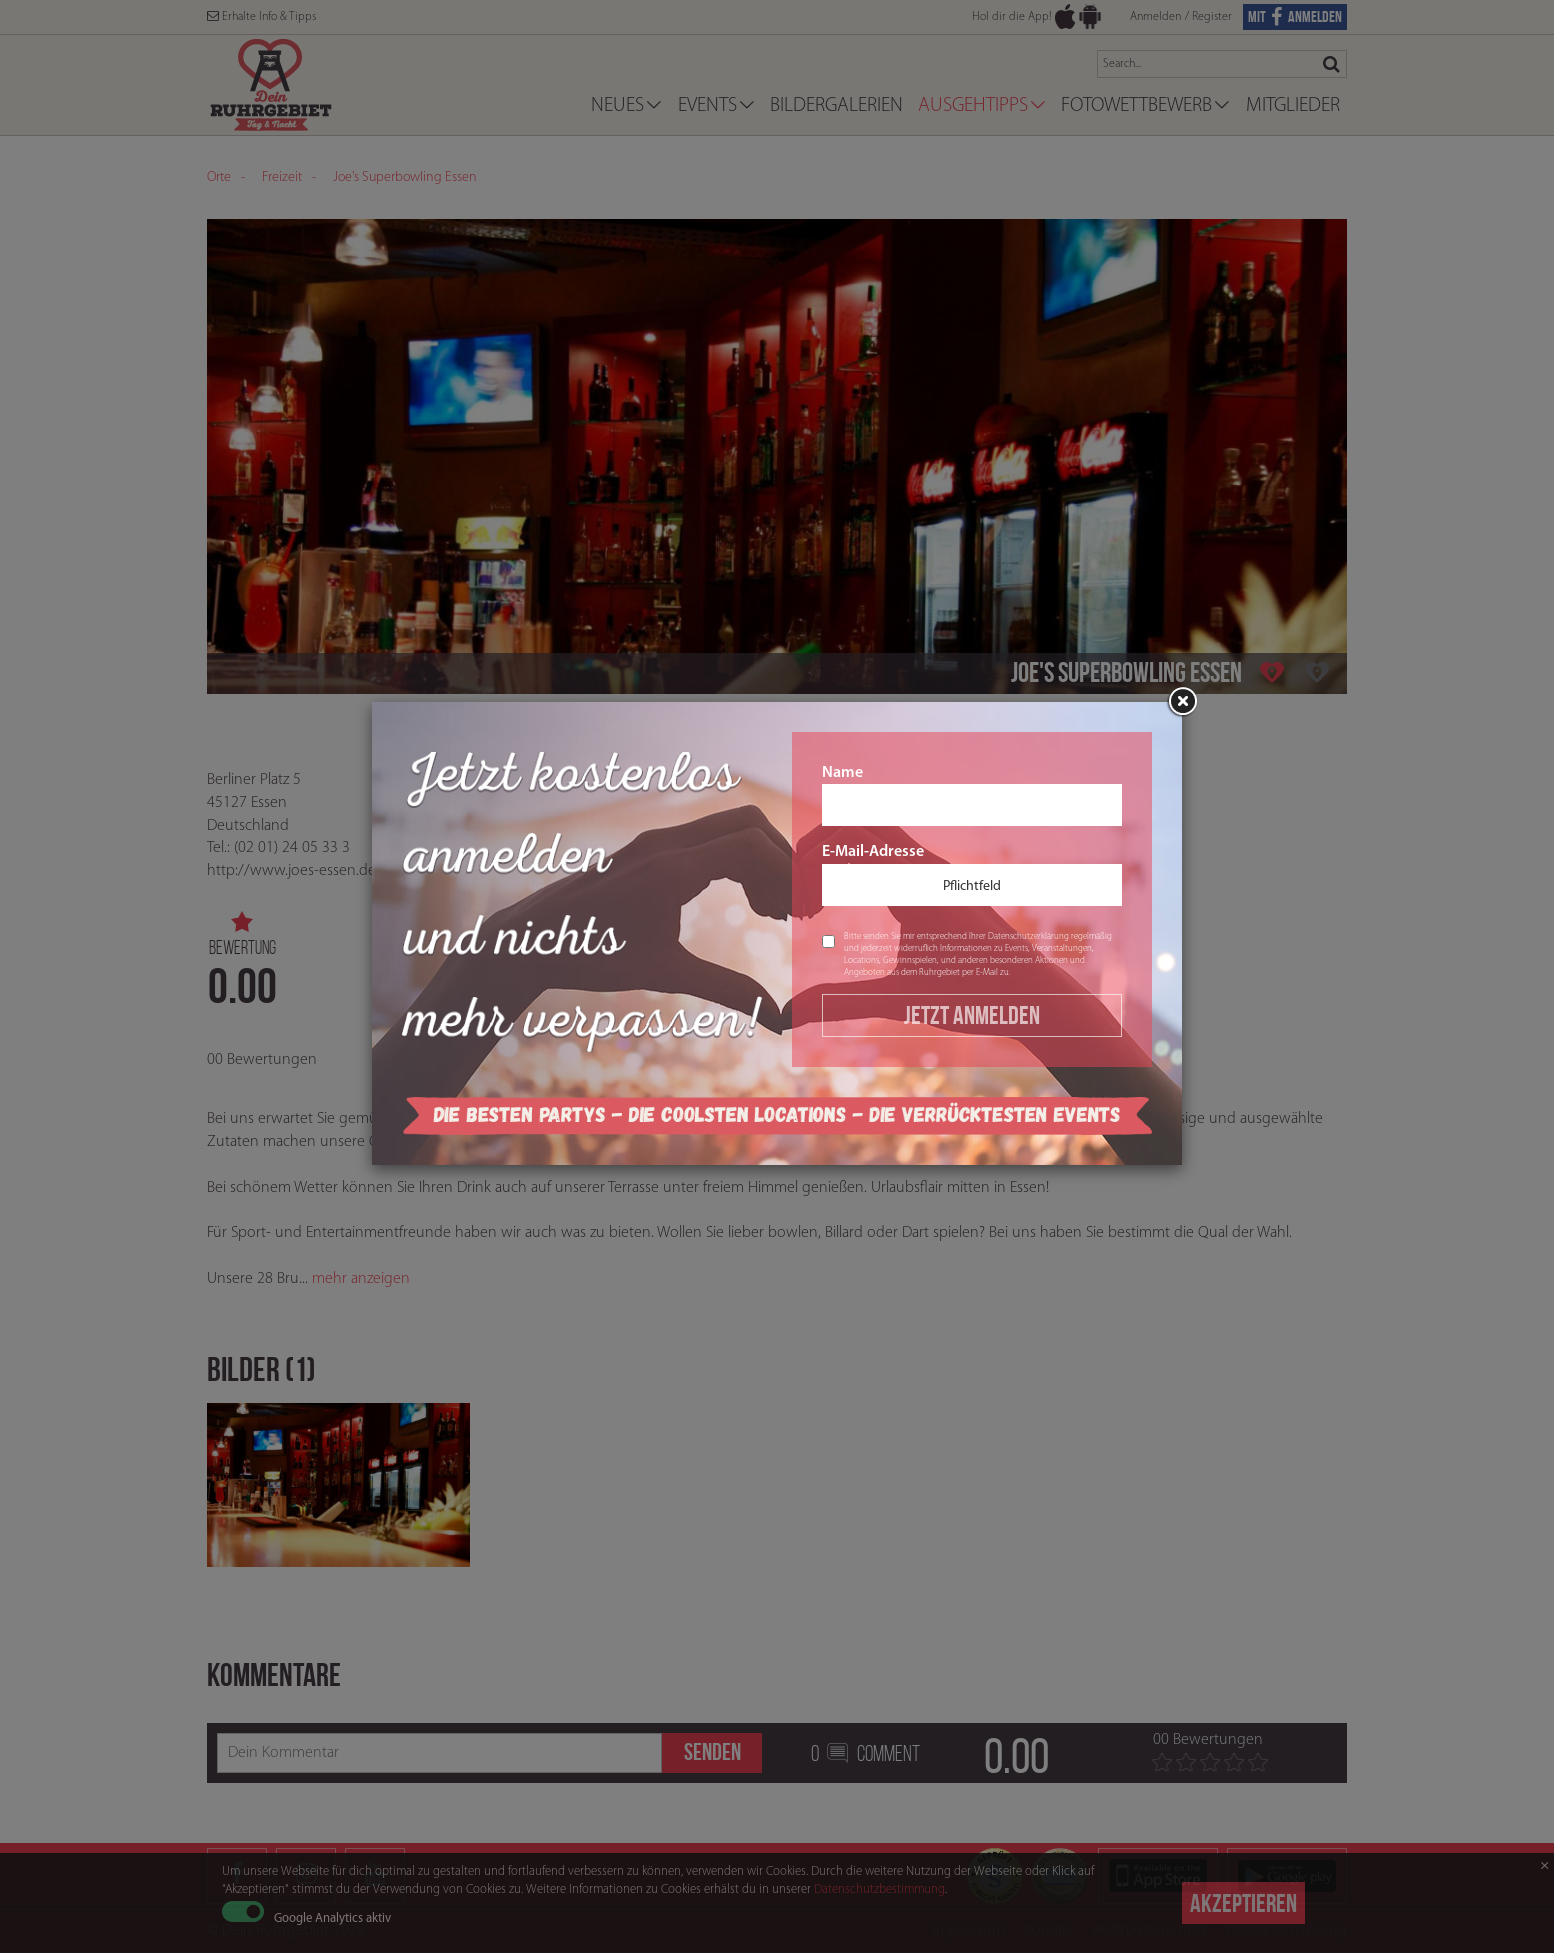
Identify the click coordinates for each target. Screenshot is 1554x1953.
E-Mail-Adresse (972, 875)
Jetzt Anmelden (972, 1015)
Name (972, 796)
